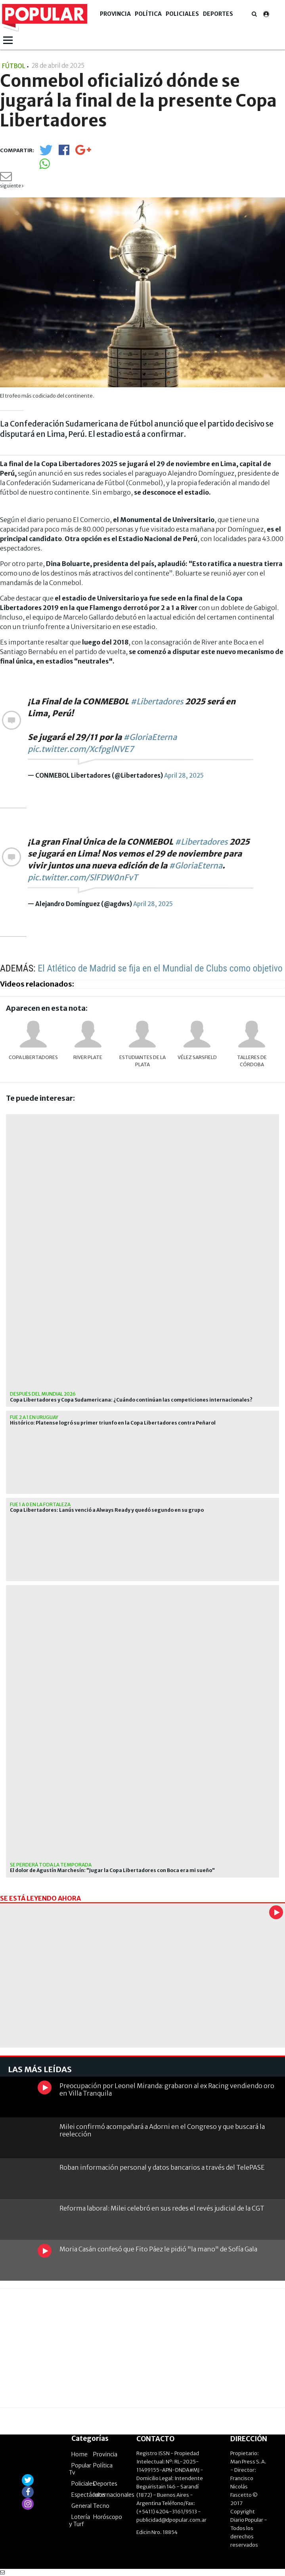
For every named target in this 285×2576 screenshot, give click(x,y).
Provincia (115, 13)
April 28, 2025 (184, 775)
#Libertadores (157, 701)
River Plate (87, 1057)
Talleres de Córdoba (252, 1060)
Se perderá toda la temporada (51, 1865)
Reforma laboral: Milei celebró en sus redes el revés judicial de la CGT (161, 2208)
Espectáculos (88, 2494)
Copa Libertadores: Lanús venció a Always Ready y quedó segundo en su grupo (107, 1510)
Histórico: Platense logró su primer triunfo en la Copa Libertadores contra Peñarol (113, 1423)
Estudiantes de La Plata (142, 1060)
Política (148, 13)
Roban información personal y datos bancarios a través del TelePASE (162, 2167)
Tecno (101, 2505)
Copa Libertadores (33, 1057)
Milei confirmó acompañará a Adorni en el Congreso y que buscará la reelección (162, 2130)
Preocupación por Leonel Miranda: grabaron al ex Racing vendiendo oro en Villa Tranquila (166, 2089)
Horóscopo (107, 2517)
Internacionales (113, 2494)
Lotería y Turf (79, 2520)
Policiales (182, 13)
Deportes (218, 13)
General (81, 2505)
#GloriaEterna (150, 737)
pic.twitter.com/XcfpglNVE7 (81, 749)
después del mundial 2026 (43, 1394)
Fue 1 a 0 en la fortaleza (40, 1504)
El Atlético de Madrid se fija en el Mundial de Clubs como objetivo (160, 968)
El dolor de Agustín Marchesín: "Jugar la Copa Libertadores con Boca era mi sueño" (112, 1870)
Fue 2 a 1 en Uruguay (34, 1417)
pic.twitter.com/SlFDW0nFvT (83, 877)
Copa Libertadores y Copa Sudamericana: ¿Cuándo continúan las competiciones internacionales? (131, 1400)
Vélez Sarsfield (197, 1057)
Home (79, 2454)
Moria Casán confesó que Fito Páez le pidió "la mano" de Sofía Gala (158, 2249)
